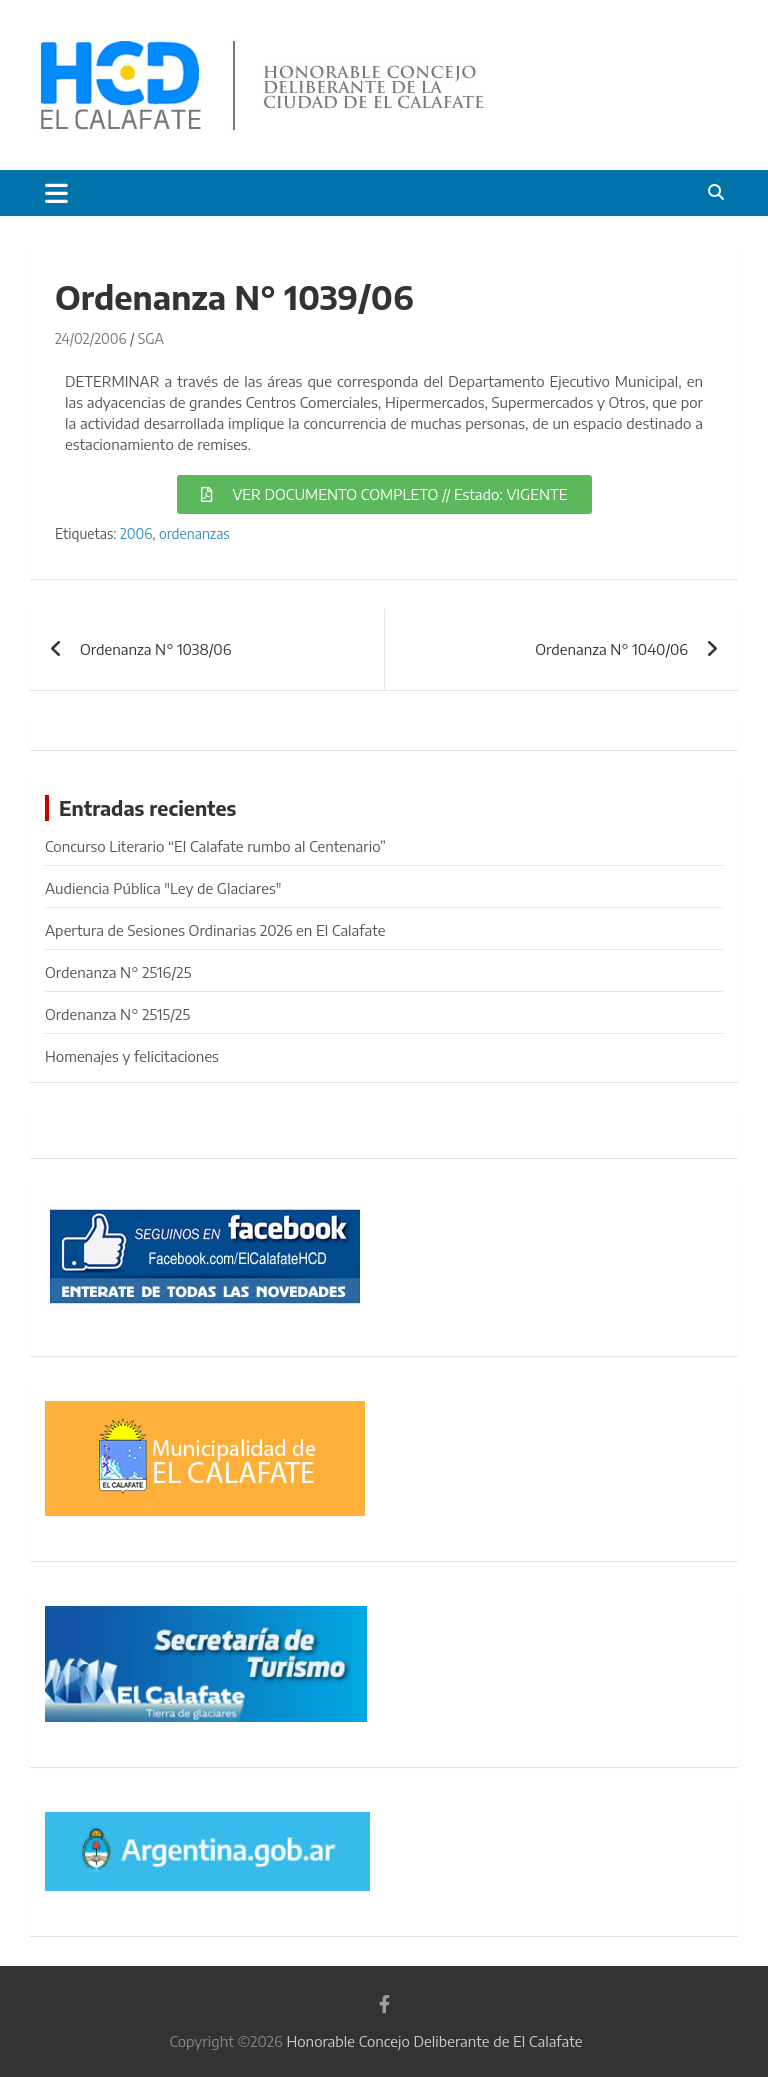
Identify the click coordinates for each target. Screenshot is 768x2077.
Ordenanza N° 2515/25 (117, 1014)
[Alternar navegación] (56, 193)
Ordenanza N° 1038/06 (155, 649)
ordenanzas (194, 533)
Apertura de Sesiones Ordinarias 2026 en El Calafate (215, 930)
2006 (136, 533)
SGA (151, 338)
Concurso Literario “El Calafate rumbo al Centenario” (215, 846)
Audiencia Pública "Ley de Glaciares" (163, 888)
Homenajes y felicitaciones (132, 1056)
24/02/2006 (91, 338)
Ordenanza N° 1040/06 (611, 649)
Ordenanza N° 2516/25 (118, 972)
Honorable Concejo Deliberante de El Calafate (434, 2041)
